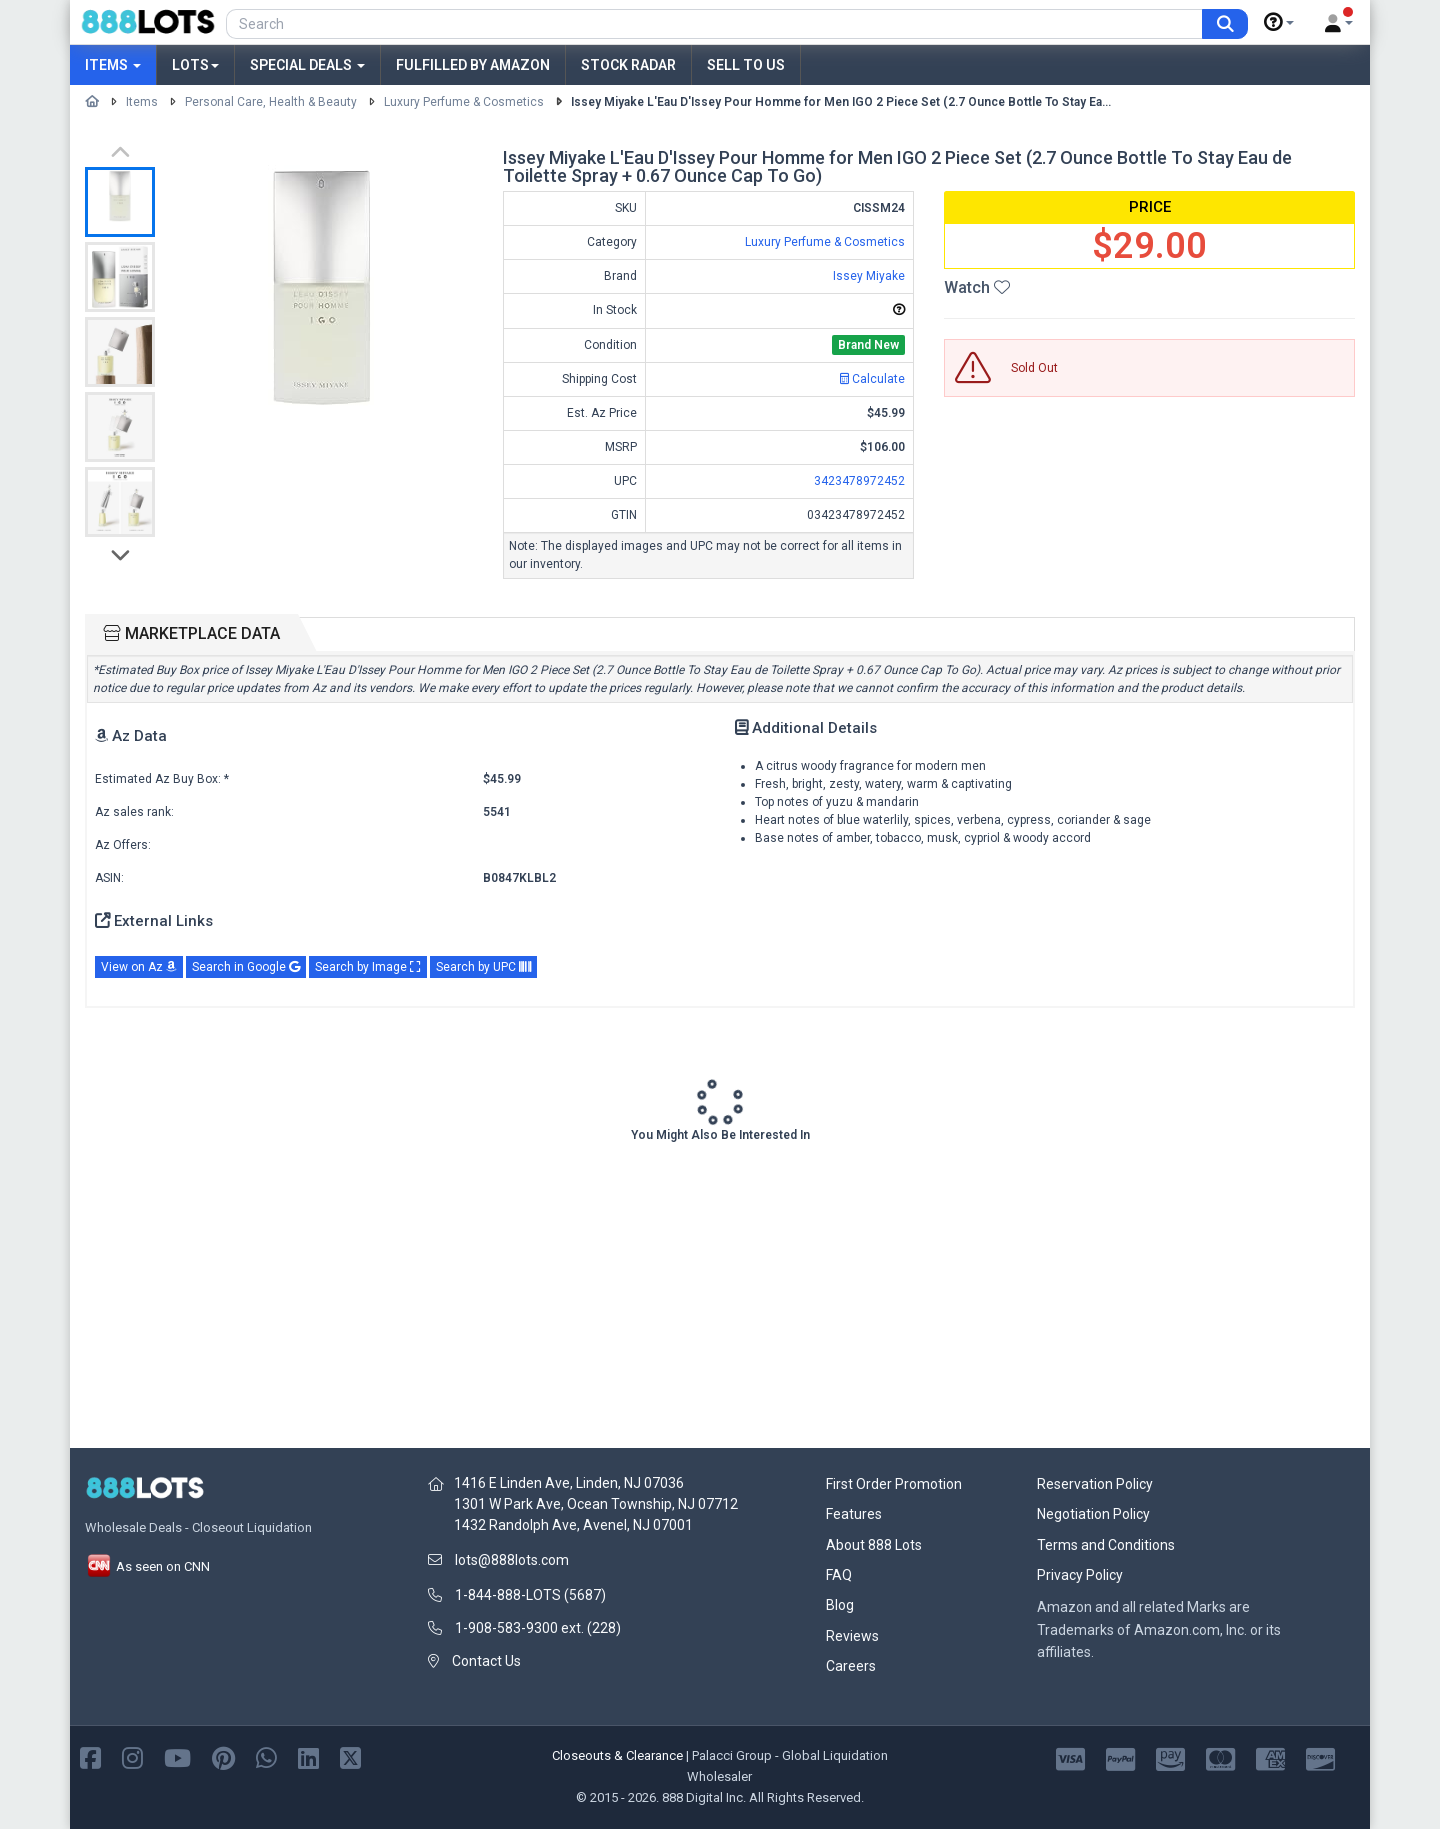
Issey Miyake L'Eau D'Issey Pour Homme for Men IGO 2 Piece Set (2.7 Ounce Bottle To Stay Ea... (841, 102)
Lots (195, 65)
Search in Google (246, 967)
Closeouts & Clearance (617, 1755)
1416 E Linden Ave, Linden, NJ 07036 (569, 1483)
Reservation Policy (1095, 1484)
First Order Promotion (894, 1484)
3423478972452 (859, 481)
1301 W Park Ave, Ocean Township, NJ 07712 (596, 1504)
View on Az (139, 967)
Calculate (872, 379)
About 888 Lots (874, 1545)
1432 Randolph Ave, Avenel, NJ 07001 (573, 1525)
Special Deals (307, 65)
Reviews (852, 1636)
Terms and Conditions (1106, 1545)
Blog (840, 1605)
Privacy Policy (1080, 1575)
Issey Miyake (869, 276)
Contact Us (486, 1661)
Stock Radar (628, 65)
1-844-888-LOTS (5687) (530, 1595)
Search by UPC (483, 967)
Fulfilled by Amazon (473, 65)
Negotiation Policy (1093, 1514)
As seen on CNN (147, 1566)
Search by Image (368, 967)
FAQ (839, 1575)
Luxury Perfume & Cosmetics (464, 102)
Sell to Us (746, 65)
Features (854, 1514)
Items (113, 65)
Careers (851, 1666)
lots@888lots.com (512, 1560)
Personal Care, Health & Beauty (271, 102)
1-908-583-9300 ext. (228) (538, 1628)
